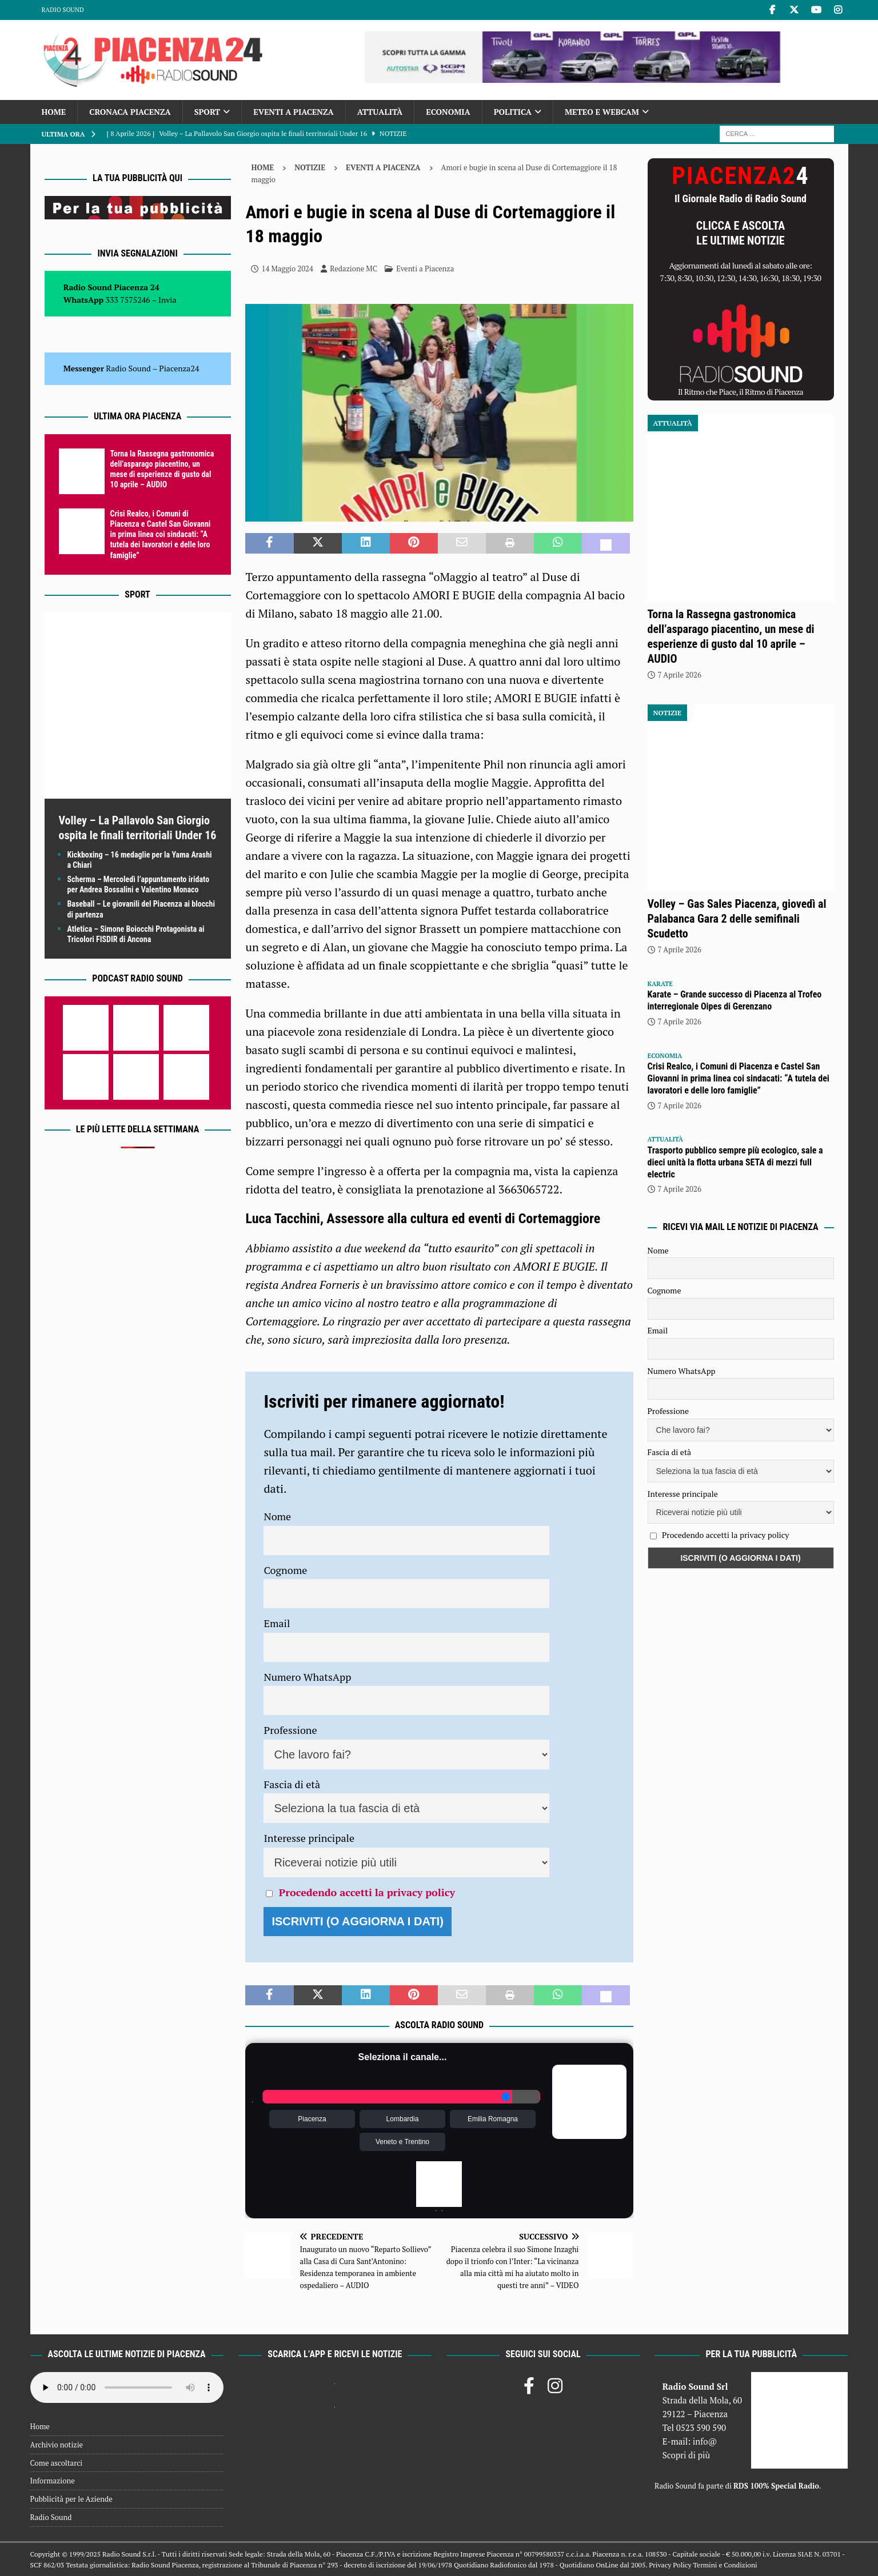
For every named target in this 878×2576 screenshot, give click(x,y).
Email (277, 1623)
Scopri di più (687, 2455)
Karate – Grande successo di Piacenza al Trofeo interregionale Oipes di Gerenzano (735, 1000)
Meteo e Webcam (602, 111)
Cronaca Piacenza (129, 111)
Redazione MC (353, 268)
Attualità (380, 111)
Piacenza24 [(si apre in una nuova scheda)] (179, 368)
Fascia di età (292, 1784)
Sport (207, 111)
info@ (705, 2441)
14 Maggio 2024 (287, 268)
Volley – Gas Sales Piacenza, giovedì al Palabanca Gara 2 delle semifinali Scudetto (737, 918)
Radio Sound (63, 10)
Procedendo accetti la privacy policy (367, 1892)
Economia (448, 111)
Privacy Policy (670, 2565)
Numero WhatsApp (307, 1677)
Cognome (285, 1570)
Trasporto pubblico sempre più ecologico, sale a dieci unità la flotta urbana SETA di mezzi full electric (735, 1162)
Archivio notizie (56, 2444)
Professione (290, 1730)
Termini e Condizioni (725, 2565)
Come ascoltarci (56, 2463)
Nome (277, 1516)
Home (54, 111)
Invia (167, 299)
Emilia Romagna (493, 2119)
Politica (513, 111)
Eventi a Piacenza (293, 111)
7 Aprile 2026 (679, 675)
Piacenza (312, 2119)
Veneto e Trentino (402, 2142)
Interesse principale (309, 1838)
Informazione (52, 2480)
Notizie (309, 167)
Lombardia (402, 2119)
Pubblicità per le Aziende (71, 2499)
